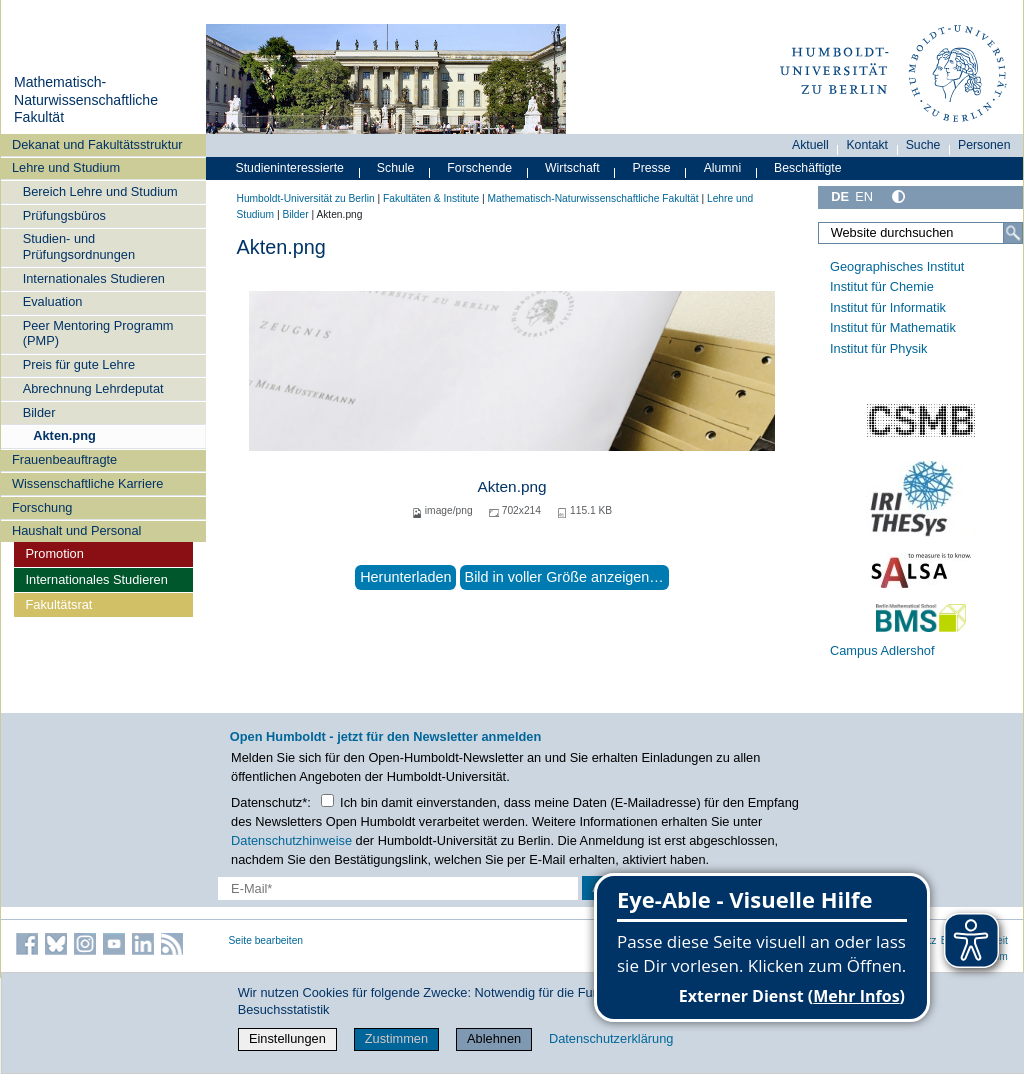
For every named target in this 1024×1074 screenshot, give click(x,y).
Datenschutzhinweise (291, 840)
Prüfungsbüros (64, 215)
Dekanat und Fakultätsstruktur (97, 144)
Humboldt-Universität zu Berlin (306, 198)
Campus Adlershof (882, 650)
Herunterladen (405, 577)
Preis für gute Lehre (79, 364)
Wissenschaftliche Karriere (87, 483)
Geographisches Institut (897, 266)
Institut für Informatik (888, 307)
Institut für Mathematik (893, 327)
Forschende (479, 168)
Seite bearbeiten (266, 940)
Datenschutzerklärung (611, 1038)
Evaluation (53, 301)
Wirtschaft (572, 168)
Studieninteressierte (290, 168)
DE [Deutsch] (840, 196)
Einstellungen (287, 1038)
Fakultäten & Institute (431, 198)
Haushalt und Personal (76, 530)
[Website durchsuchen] (920, 233)
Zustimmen (396, 1038)
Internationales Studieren (94, 278)
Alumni (723, 168)
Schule (396, 168)
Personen (984, 145)
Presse (652, 168)
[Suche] (1013, 233)
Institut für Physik (878, 348)
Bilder (39, 412)
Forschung (42, 507)
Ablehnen (494, 1038)
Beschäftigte (808, 168)
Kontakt (867, 145)
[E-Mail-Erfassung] (398, 888)
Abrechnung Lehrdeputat (93, 388)
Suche (923, 145)
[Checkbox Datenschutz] (327, 800)
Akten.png (64, 435)
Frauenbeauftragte (64, 459)
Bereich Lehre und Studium (100, 191)
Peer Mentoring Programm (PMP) (98, 333)
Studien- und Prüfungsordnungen (79, 246)
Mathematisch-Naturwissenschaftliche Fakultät (86, 99)
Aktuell (810, 145)
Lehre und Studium (66, 167)
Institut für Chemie (882, 286)
